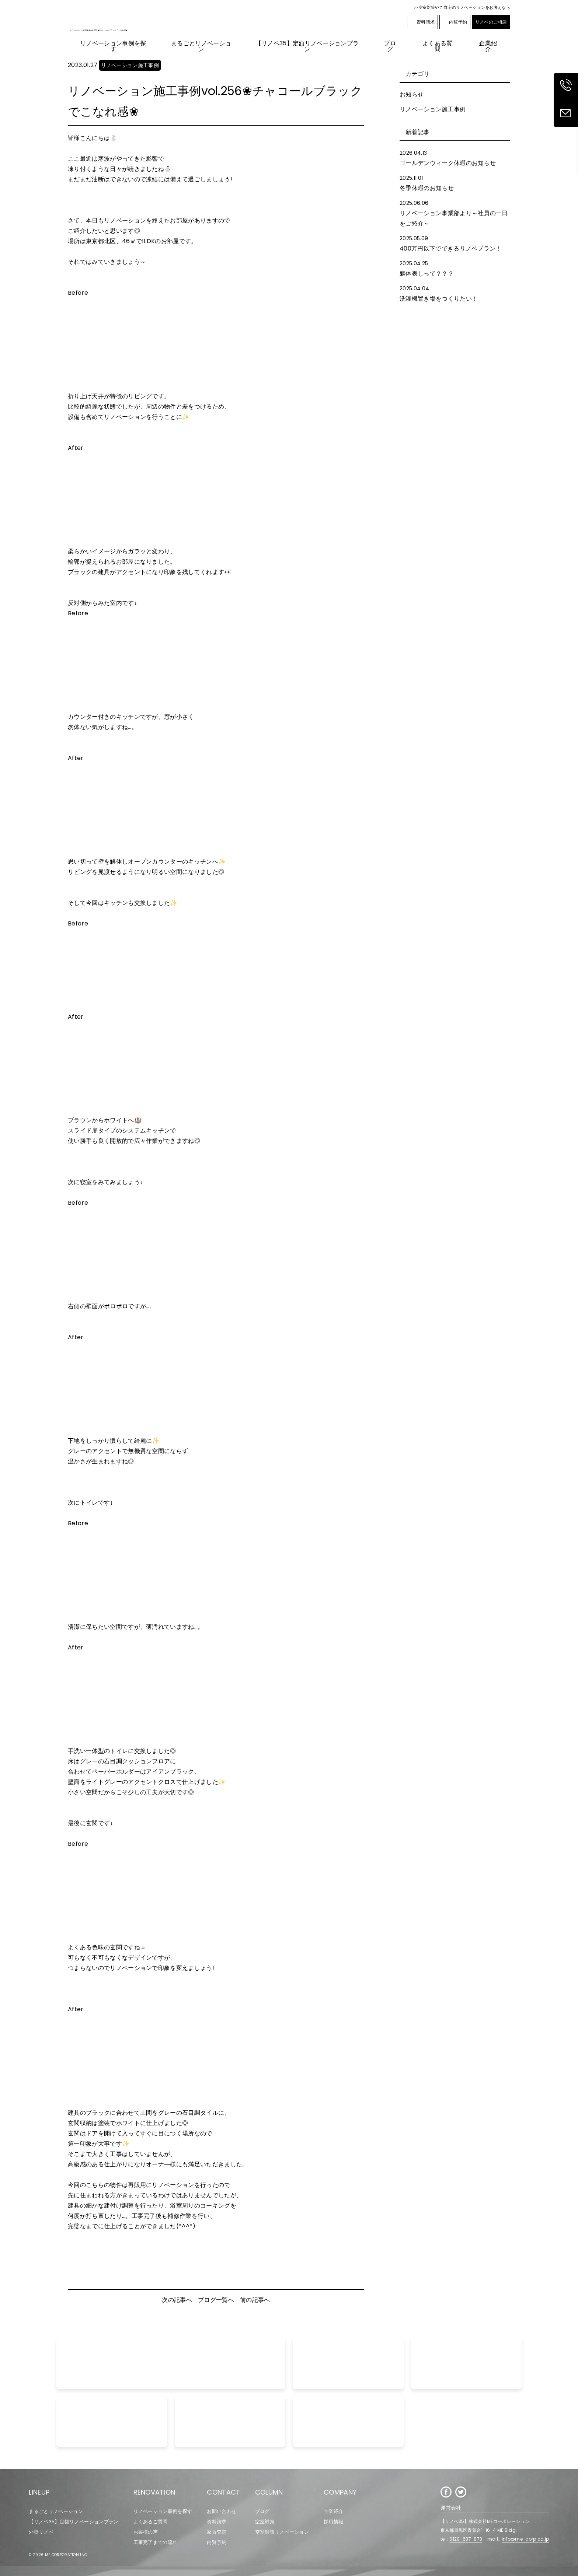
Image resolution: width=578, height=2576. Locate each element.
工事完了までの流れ (155, 2542)
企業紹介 (333, 2511)
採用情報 (333, 2522)
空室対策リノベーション (282, 2532)
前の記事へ (255, 2300)
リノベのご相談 (491, 22)
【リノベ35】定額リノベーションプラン (73, 2522)
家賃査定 (216, 2532)
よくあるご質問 (150, 2522)
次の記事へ (177, 2300)
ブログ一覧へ (216, 2300)
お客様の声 (145, 2532)
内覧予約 (455, 22)
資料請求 (422, 22)
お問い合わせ (221, 2511)
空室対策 (265, 2522)
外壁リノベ (41, 2532)
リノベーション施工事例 (433, 109)
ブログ (262, 2511)
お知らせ (412, 94)
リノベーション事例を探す (162, 2511)
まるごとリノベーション (56, 2511)
